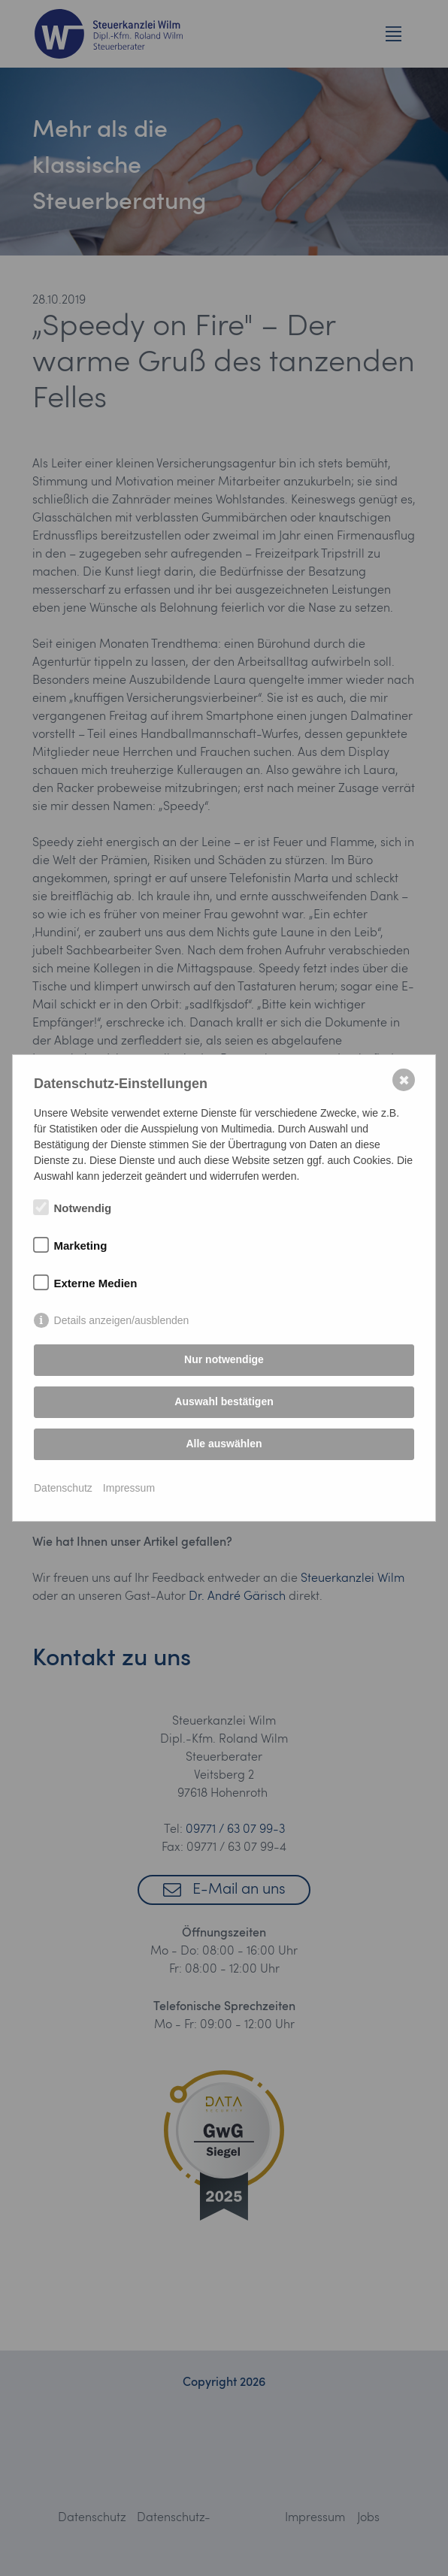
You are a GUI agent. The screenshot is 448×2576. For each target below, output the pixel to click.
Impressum (129, 1488)
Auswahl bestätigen (223, 1401)
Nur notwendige (224, 1359)
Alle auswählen (224, 1444)
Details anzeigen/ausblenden (121, 1320)
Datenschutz (63, 1488)
